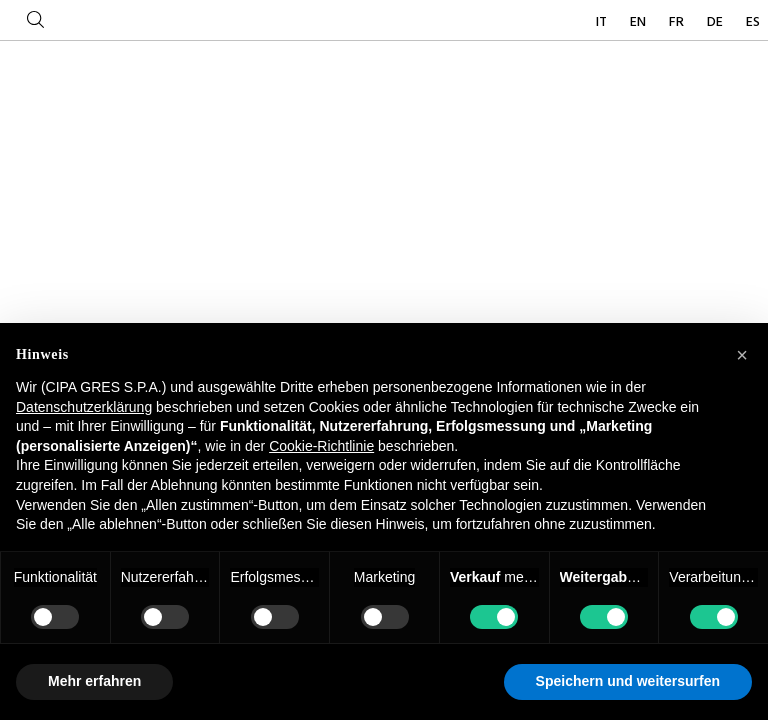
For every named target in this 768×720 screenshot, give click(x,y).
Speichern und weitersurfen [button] (628, 681)
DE (716, 22)
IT (603, 22)
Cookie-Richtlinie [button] (321, 446)
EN (639, 22)
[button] (742, 355)
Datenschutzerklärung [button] (84, 407)
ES (753, 22)
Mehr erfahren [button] (94, 681)
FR (678, 22)
